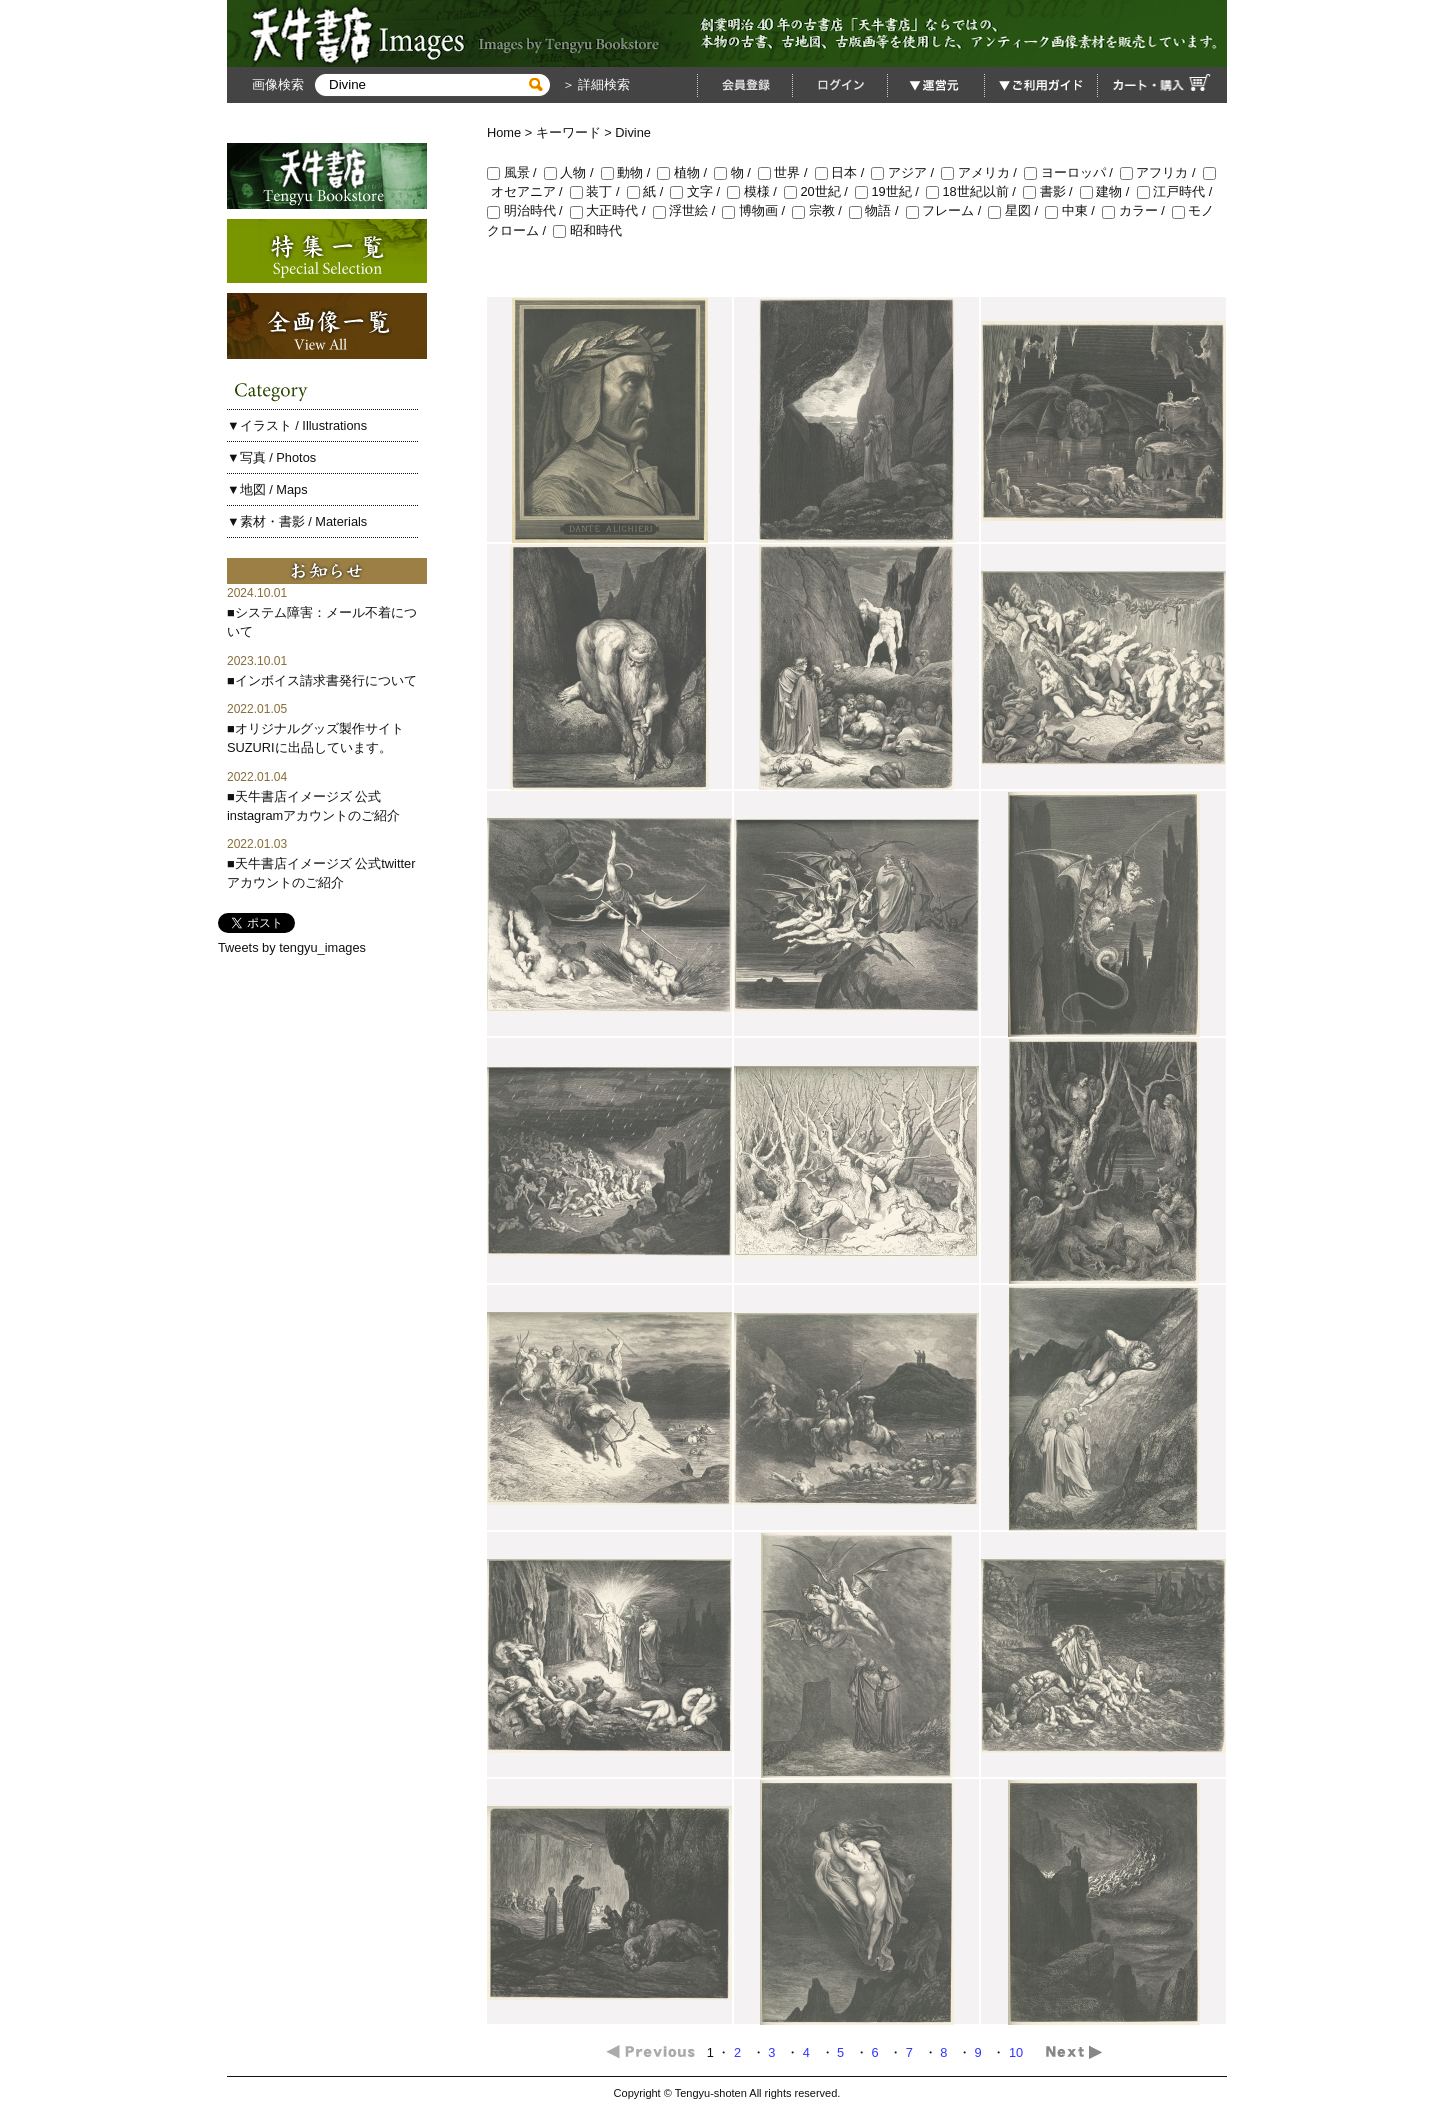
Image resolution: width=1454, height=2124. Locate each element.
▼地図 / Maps (267, 489)
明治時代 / (528, 210)
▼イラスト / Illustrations (297, 425)
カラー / (1137, 210)
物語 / (877, 210)
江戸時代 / (1176, 191)
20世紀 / (819, 191)
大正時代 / (611, 210)
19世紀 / (890, 191)
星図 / (1016, 210)
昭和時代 (587, 230)
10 (1018, 2052)
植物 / (685, 172)
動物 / (629, 172)
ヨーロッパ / (1072, 172)
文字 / (698, 191)
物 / (736, 172)
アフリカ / (1161, 172)
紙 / (649, 191)
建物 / (1108, 191)
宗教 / (820, 210)
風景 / (515, 172)
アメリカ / (982, 172)
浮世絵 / (688, 210)
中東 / (1073, 210)
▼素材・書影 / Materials (297, 521)
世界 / (786, 172)
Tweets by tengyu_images (292, 947)
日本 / (843, 172)
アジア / (906, 172)
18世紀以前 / (974, 191)
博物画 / (757, 210)
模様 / (755, 191)
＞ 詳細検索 (594, 84)
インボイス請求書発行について (326, 680)
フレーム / (947, 210)
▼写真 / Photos (271, 457)
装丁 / (598, 191)
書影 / (1051, 191)
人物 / (572, 172)
